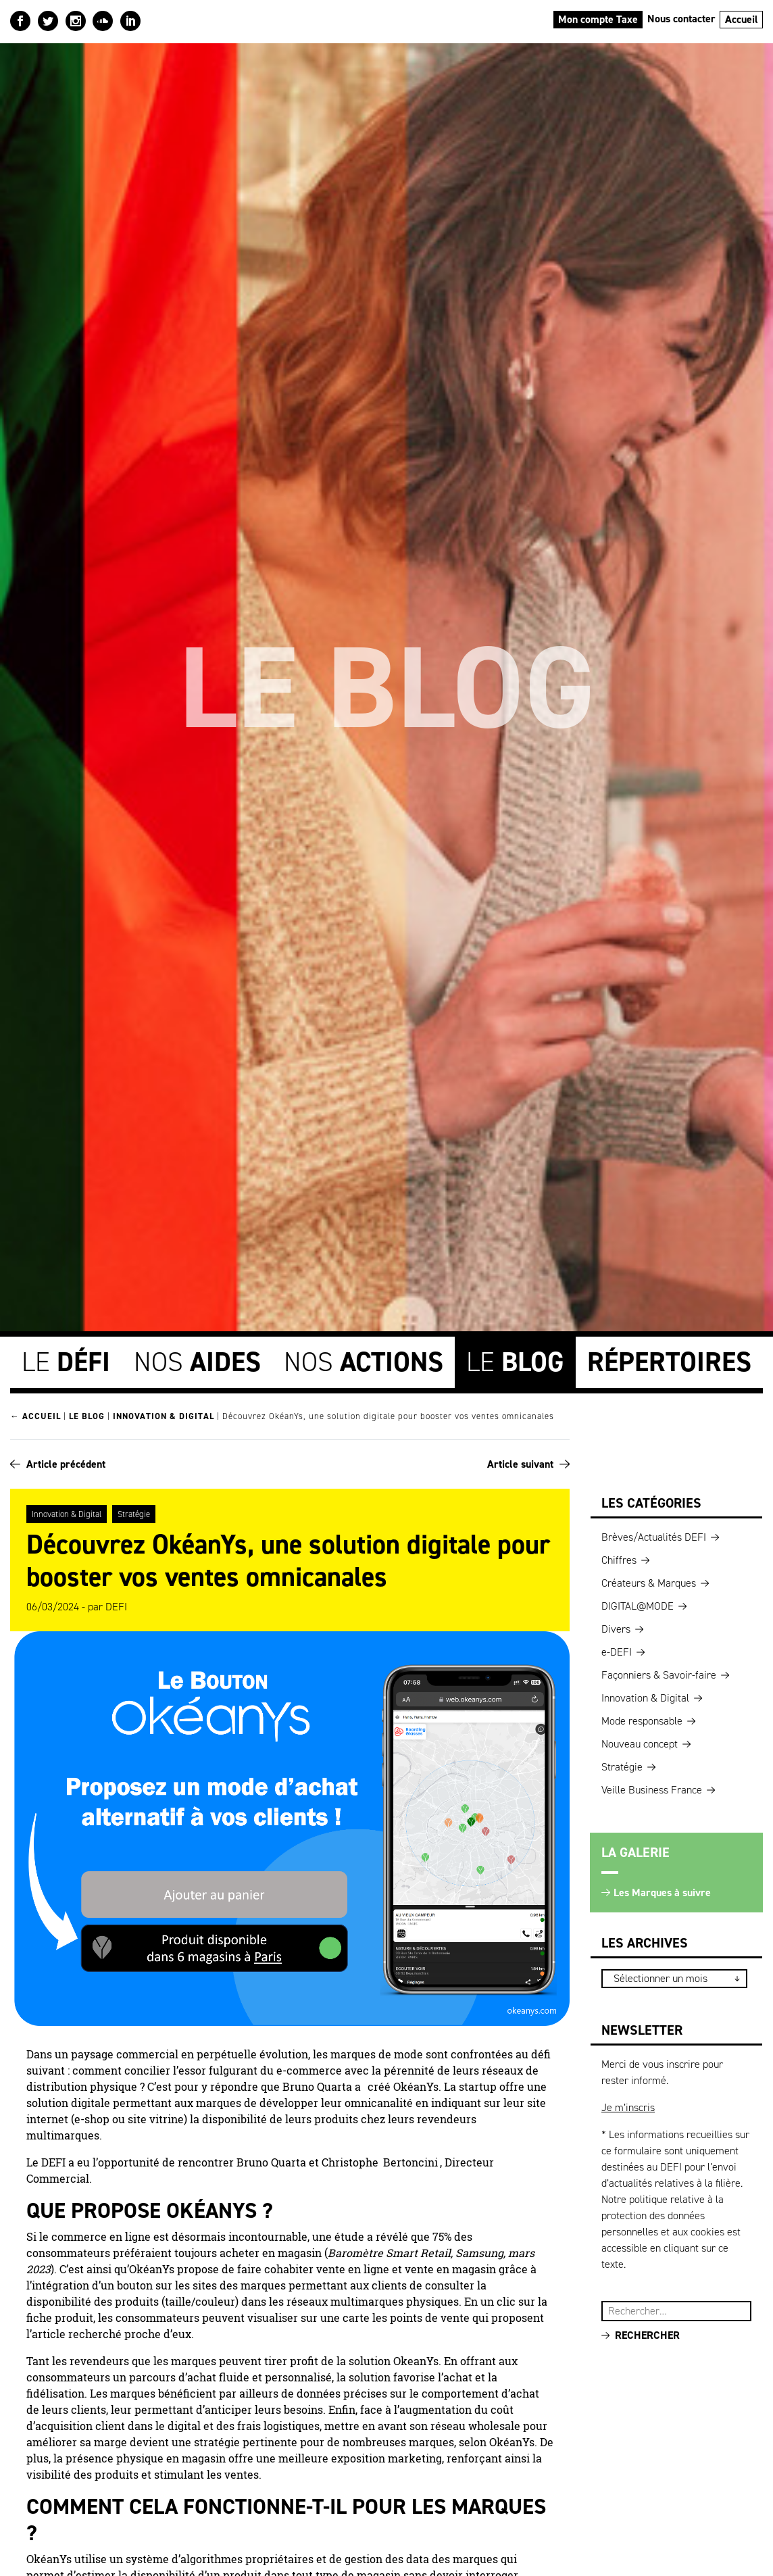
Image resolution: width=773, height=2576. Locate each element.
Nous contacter (681, 18)
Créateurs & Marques (648, 1581)
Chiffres (619, 1558)
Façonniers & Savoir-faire (658, 1673)
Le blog (87, 1414)
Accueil (741, 19)
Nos (197, 1361)
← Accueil (35, 1414)
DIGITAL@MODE (637, 1604)
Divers (615, 1627)
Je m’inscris (628, 2105)
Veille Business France (651, 1788)
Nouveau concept (639, 1742)
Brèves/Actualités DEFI (653, 1535)
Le (66, 1361)
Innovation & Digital (163, 1414)
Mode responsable (641, 1719)
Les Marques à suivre (662, 1890)
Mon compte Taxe (598, 19)
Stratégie (134, 1512)
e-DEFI (616, 1650)
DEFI (116, 1604)
